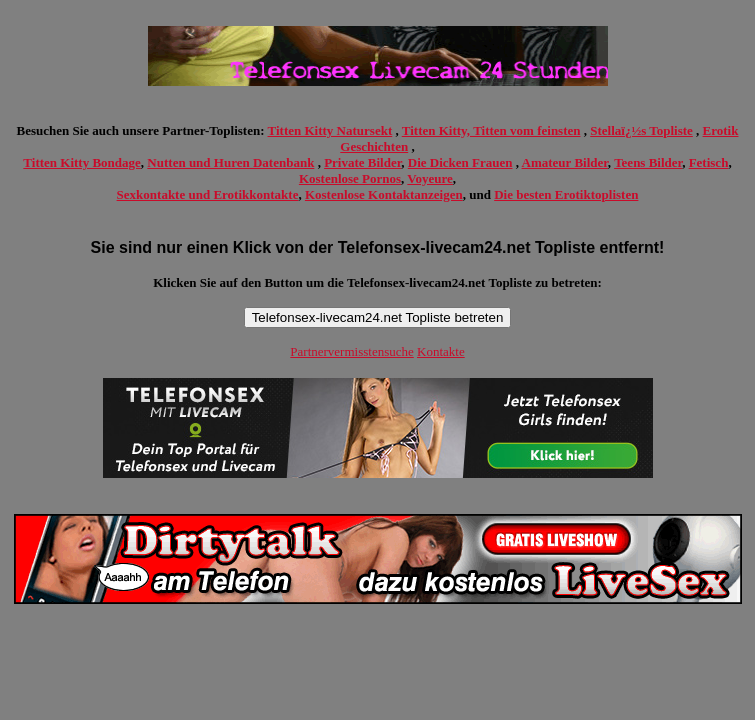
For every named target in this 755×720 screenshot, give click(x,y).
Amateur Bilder (565, 162)
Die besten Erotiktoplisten (566, 194)
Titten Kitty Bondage (82, 162)
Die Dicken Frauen (460, 162)
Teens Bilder (648, 162)
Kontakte (441, 351)
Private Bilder (362, 162)
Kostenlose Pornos (350, 178)
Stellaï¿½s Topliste (641, 130)
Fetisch (709, 162)
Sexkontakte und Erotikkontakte (208, 194)
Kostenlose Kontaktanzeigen (384, 194)
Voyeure (430, 178)
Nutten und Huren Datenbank (230, 162)
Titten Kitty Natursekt (330, 130)
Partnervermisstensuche (351, 351)
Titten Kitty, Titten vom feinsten (491, 130)
